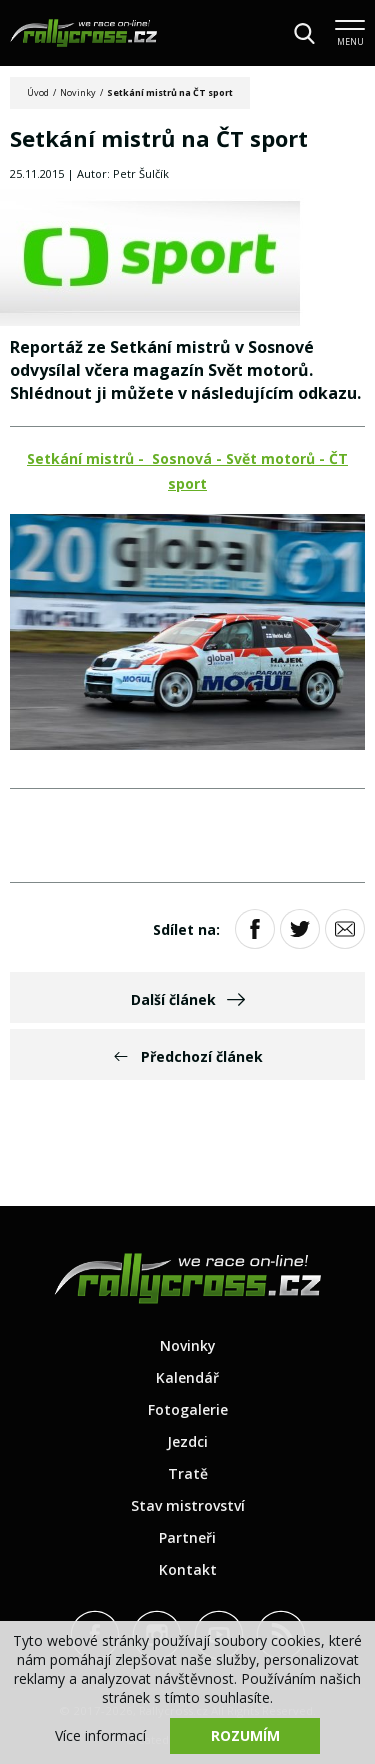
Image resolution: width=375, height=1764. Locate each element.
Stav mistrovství (188, 1505)
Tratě (188, 1473)
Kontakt (188, 1569)
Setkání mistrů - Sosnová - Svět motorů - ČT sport (187, 471)
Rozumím (245, 1735)
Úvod (38, 92)
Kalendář (187, 1377)
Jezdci (187, 1441)
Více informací (100, 1735)
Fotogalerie (188, 1409)
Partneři (187, 1537)
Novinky (78, 92)
